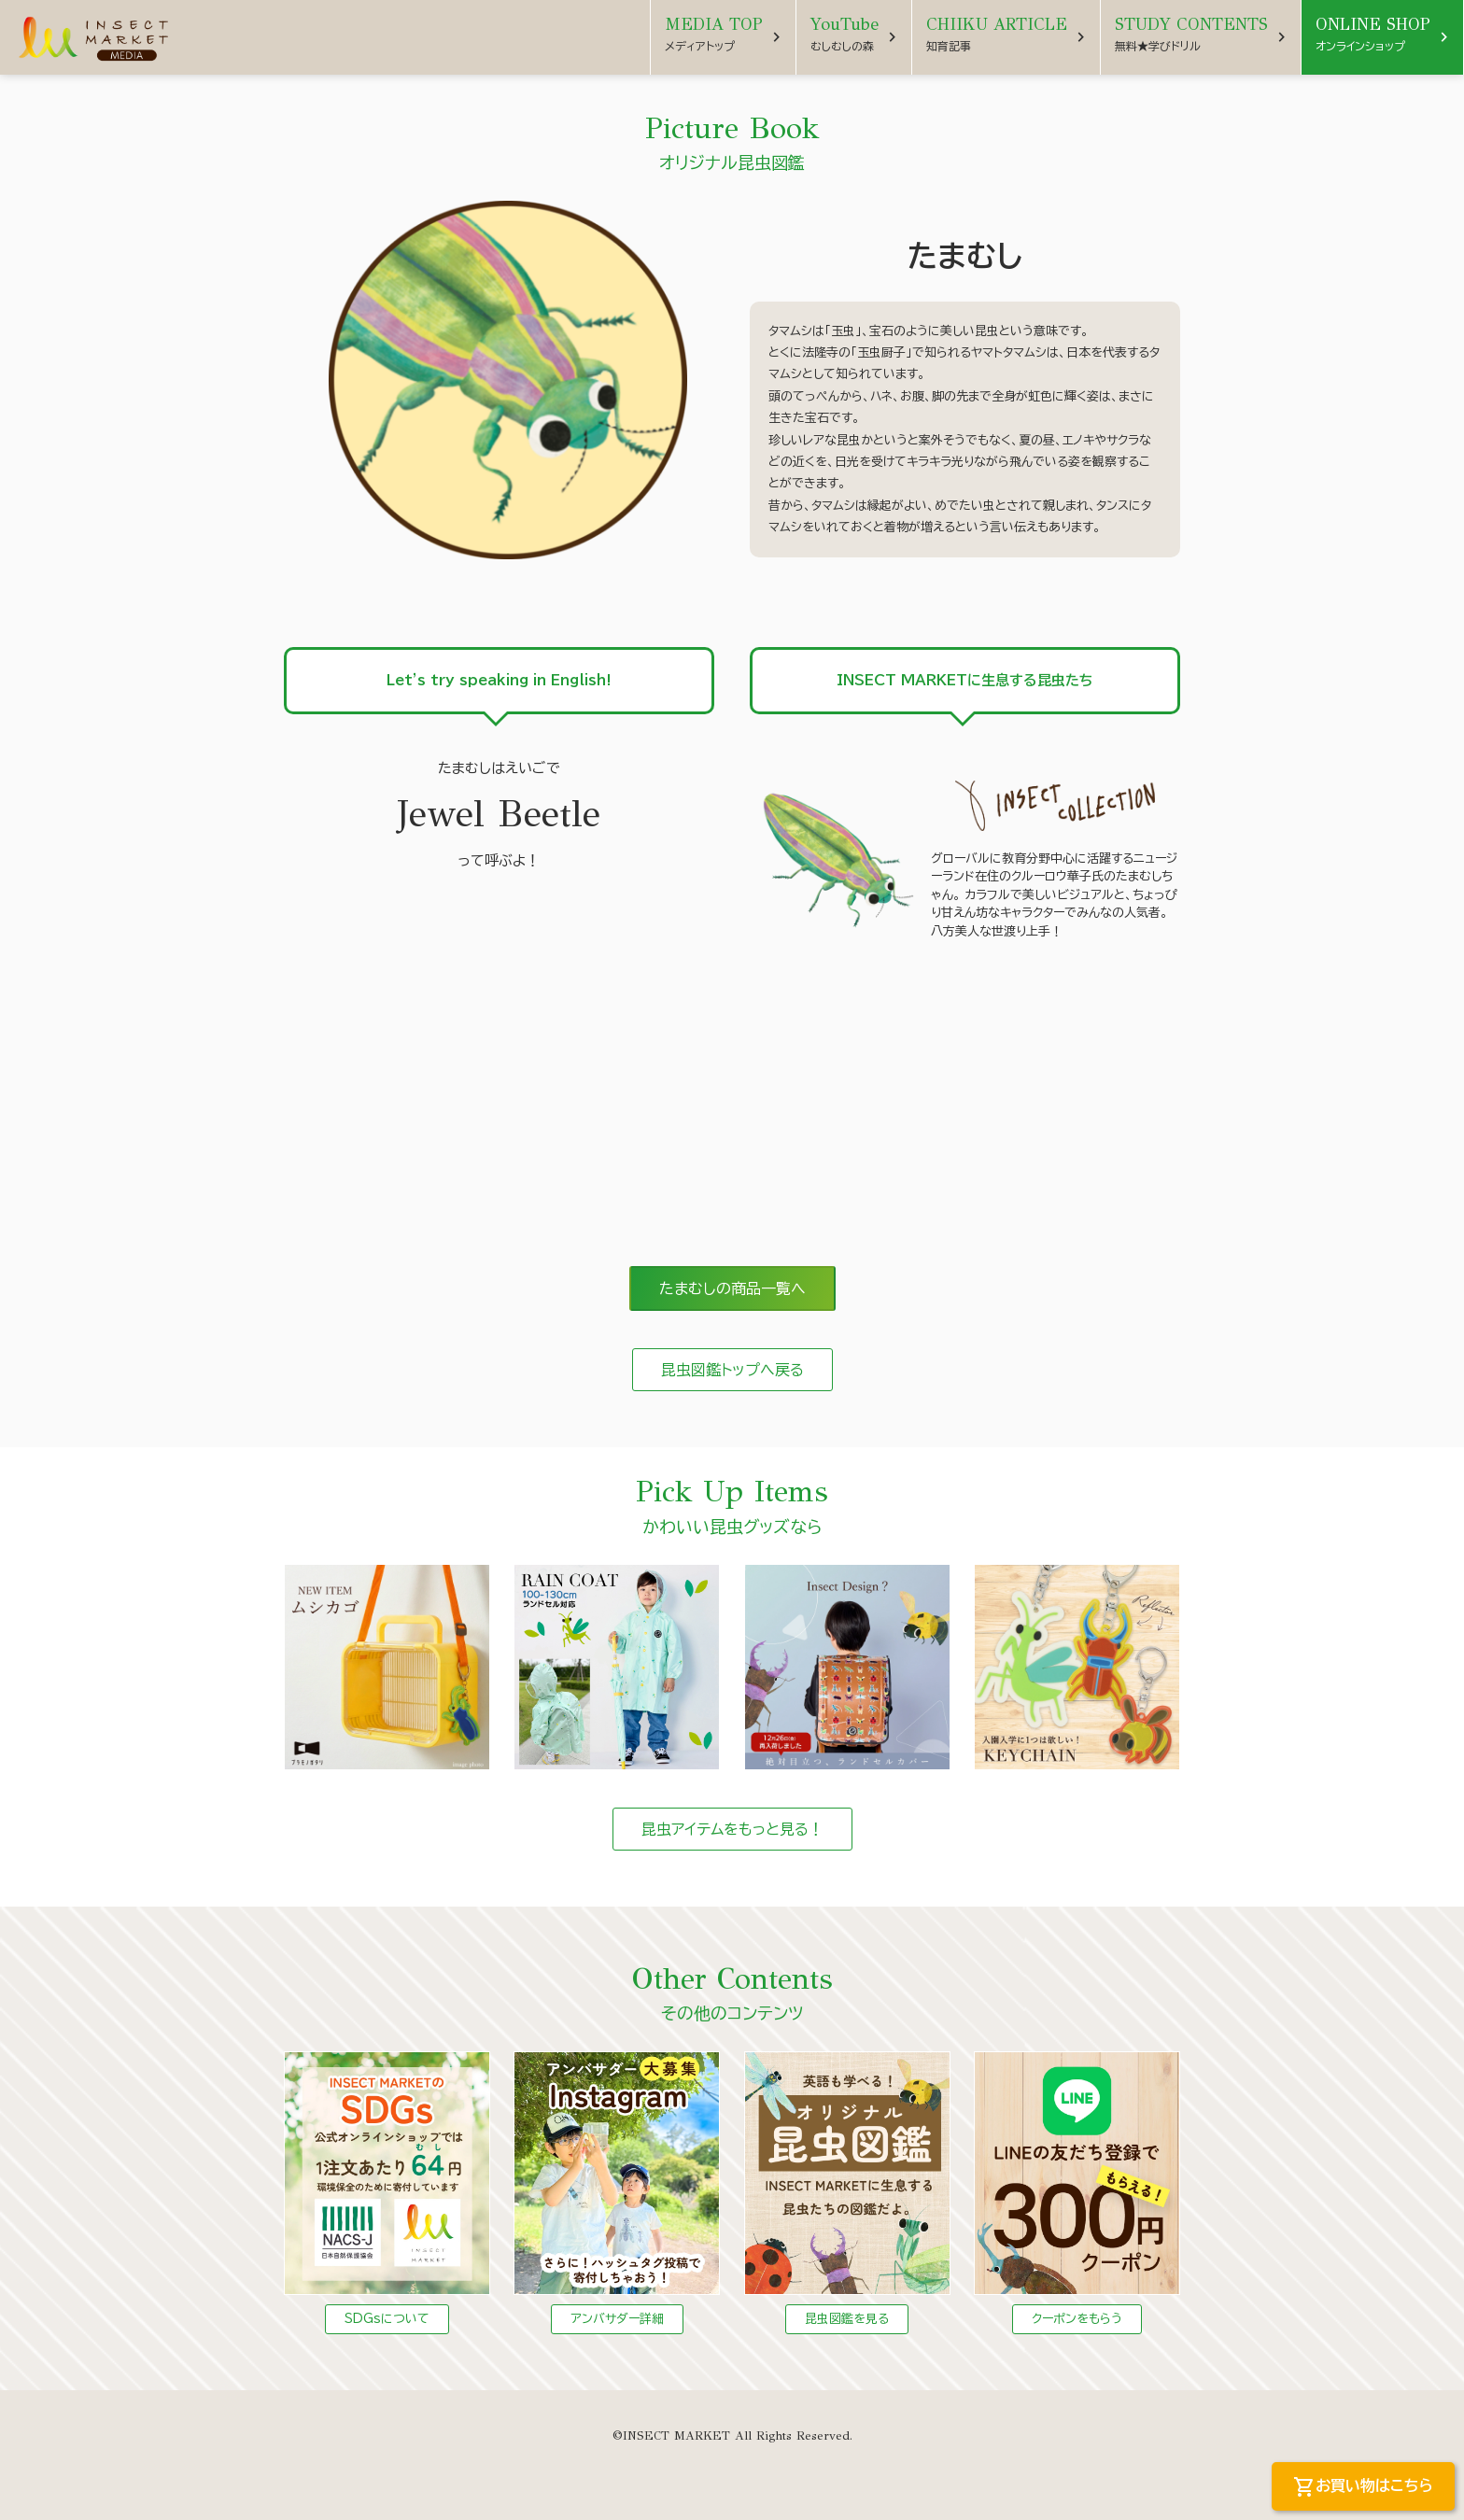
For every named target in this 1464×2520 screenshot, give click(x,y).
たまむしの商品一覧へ (732, 1288)
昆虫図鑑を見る (847, 2319)
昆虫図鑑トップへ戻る (732, 1369)
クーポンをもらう (1077, 2319)
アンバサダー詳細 (617, 2319)
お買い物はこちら (1363, 2487)
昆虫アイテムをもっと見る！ (732, 1829)
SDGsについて (387, 2319)
